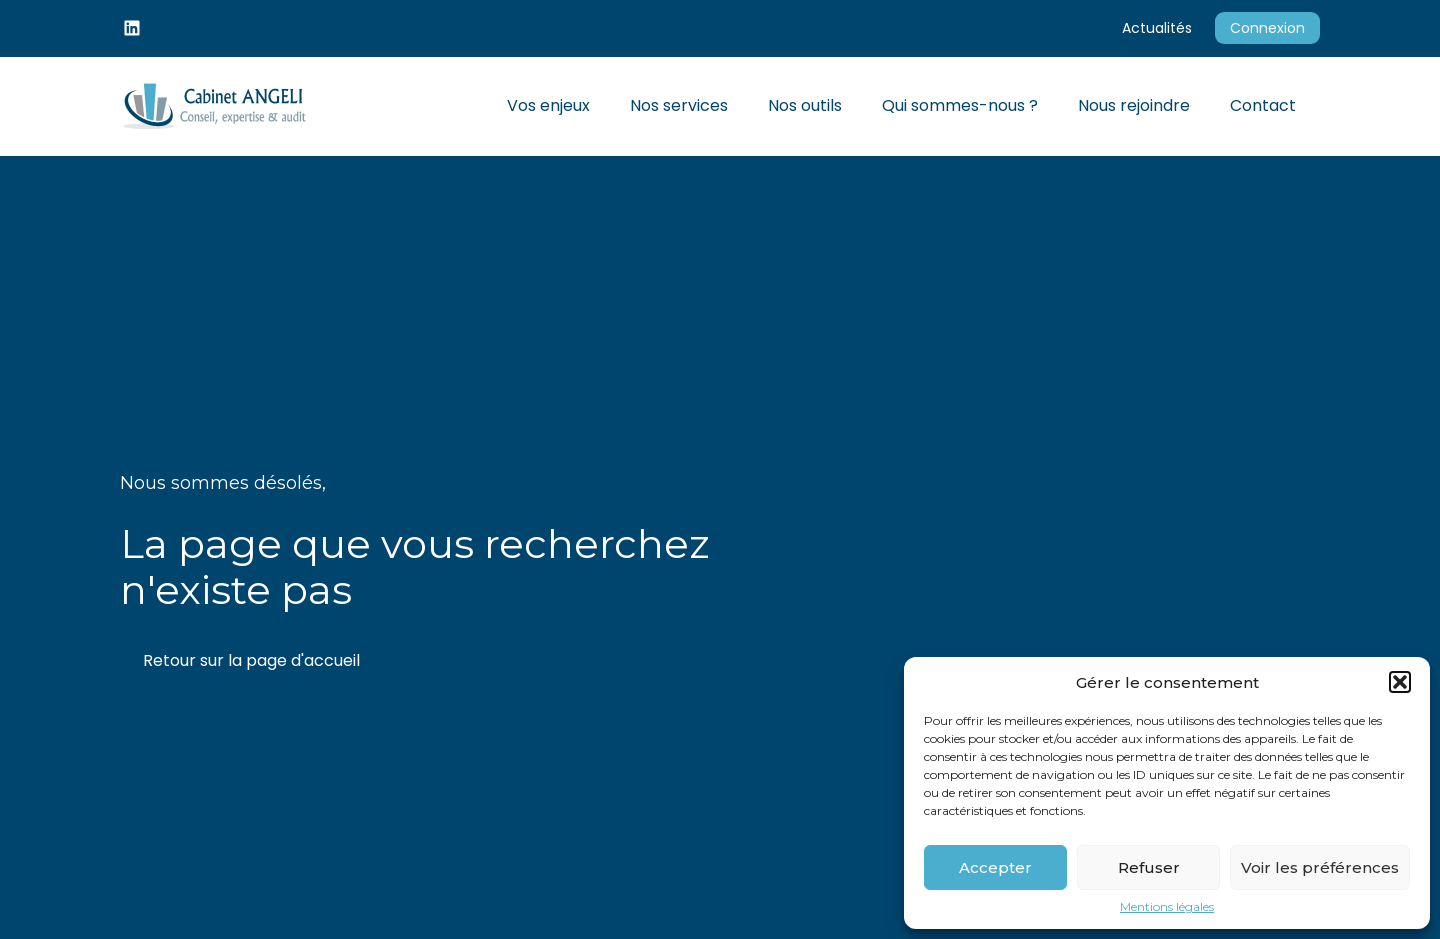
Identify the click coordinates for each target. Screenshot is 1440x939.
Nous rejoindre (1134, 105)
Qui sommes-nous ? (960, 105)
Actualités (1157, 28)
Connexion (1267, 28)
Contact (1263, 105)
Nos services (679, 105)
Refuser (1149, 867)
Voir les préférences (1320, 867)
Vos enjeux (548, 105)
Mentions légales (1167, 907)
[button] (1400, 682)
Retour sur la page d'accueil (251, 660)
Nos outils (805, 105)
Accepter (995, 867)
